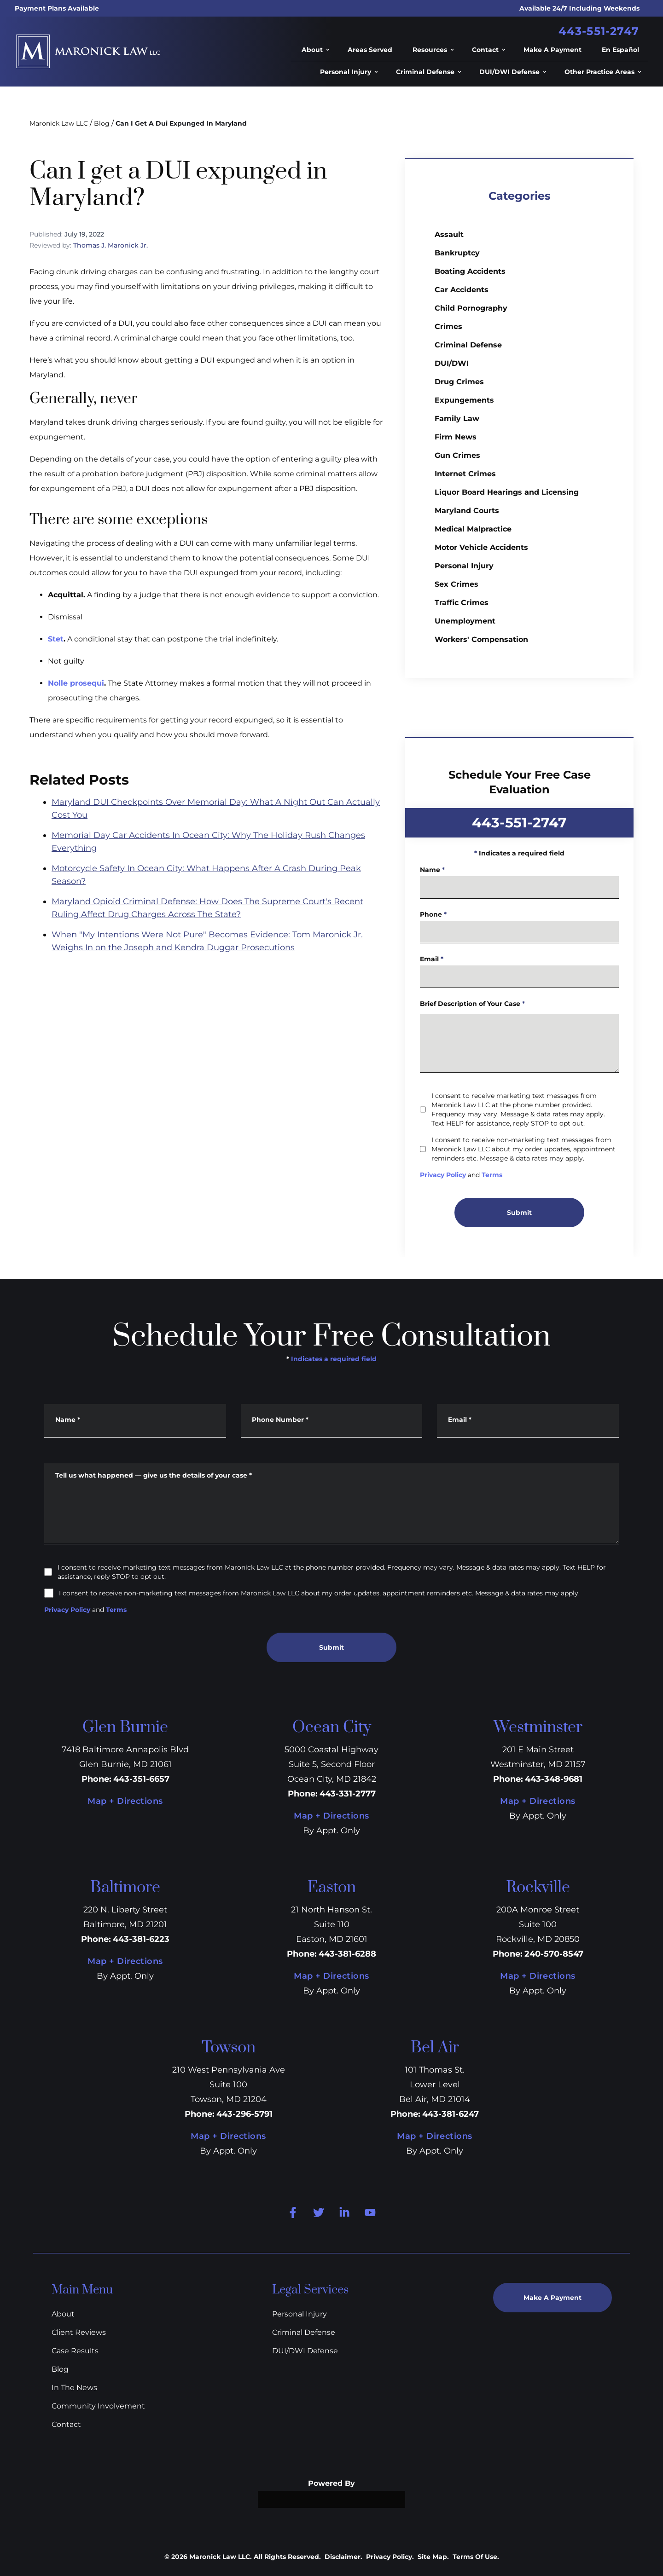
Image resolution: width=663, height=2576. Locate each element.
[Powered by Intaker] (593, 2566)
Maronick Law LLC (58, 123)
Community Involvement (98, 2406)
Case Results (75, 2350)
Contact (66, 2424)
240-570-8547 (553, 1954)
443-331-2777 (348, 1794)
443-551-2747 (598, 31)
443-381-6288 (347, 1954)
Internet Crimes (465, 473)
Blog (102, 123)
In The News (74, 2387)
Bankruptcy (457, 252)
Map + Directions (125, 1801)
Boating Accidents (470, 271)
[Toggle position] (622, 2291)
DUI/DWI (452, 363)
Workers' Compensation (481, 639)
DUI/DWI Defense (305, 2350)
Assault (449, 234)
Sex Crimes (456, 584)
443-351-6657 (141, 1779)
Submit (331, 1647)
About (63, 2314)
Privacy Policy (67, 1610)
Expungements (464, 400)
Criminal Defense (468, 345)
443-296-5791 (244, 2114)
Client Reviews (79, 2332)
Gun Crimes (457, 455)
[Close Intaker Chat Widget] (641, 2291)
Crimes (448, 326)
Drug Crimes (459, 381)
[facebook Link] (293, 2212)
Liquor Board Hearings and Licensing (507, 492)
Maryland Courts (467, 510)
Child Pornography (471, 308)
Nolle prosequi (76, 683)
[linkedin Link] (344, 2212)
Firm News (456, 437)
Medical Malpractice (473, 529)
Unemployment (465, 621)
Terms (116, 1610)
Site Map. (433, 2557)
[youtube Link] (370, 2212)
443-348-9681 (553, 1779)
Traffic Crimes (462, 602)
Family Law (457, 418)
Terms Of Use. (476, 2557)
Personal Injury (464, 565)
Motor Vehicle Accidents (481, 547)
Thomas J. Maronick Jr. (110, 245)
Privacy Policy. (390, 2557)
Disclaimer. (343, 2557)
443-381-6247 (450, 2114)
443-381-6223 (141, 1939)
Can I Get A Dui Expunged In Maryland (181, 123)
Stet (56, 639)
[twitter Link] (319, 2212)
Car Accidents (462, 289)
